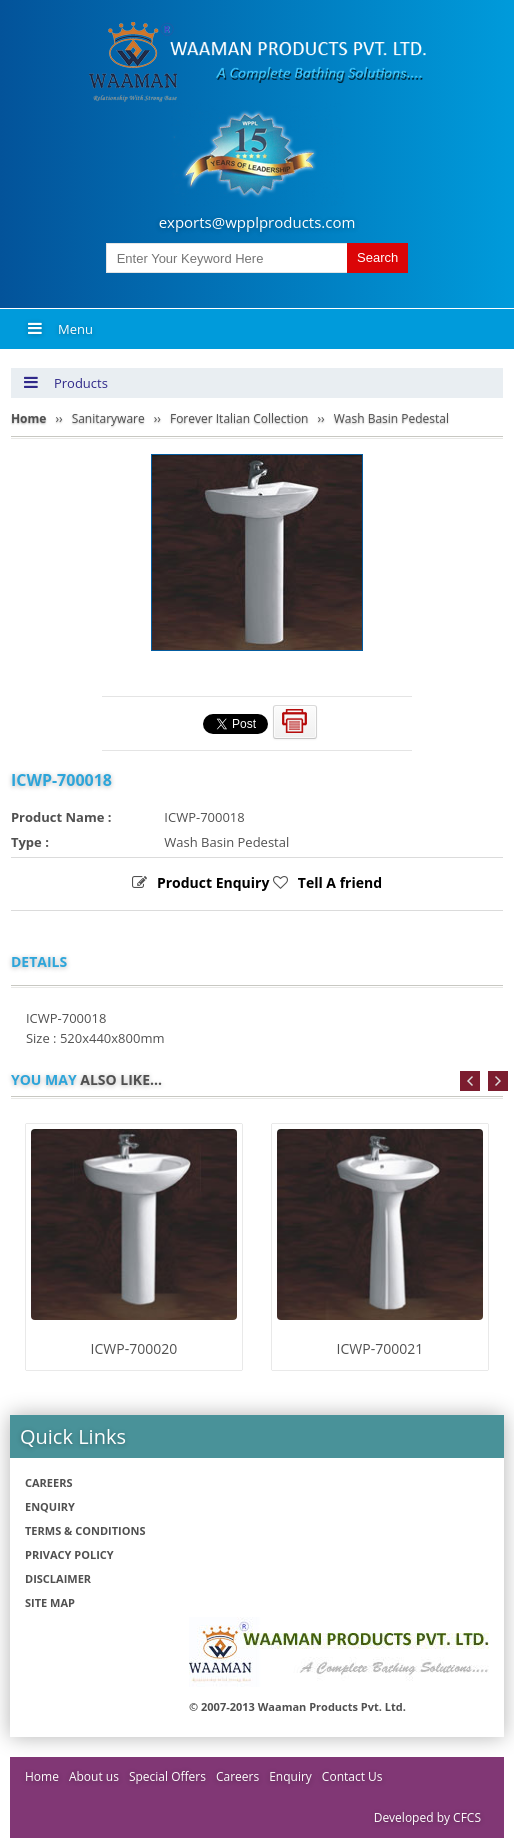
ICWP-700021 (380, 1348)
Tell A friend (340, 882)
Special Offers (167, 1776)
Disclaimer (58, 1578)
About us (94, 1776)
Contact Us (352, 1776)
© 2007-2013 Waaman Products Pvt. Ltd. (297, 1706)
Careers (49, 1482)
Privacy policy (69, 1554)
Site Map (50, 1602)
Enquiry (50, 1506)
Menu (60, 329)
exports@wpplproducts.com (257, 222)
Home (42, 1776)
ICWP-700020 (134, 1348)
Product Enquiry (213, 882)
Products (65, 383)
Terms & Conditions (85, 1530)
